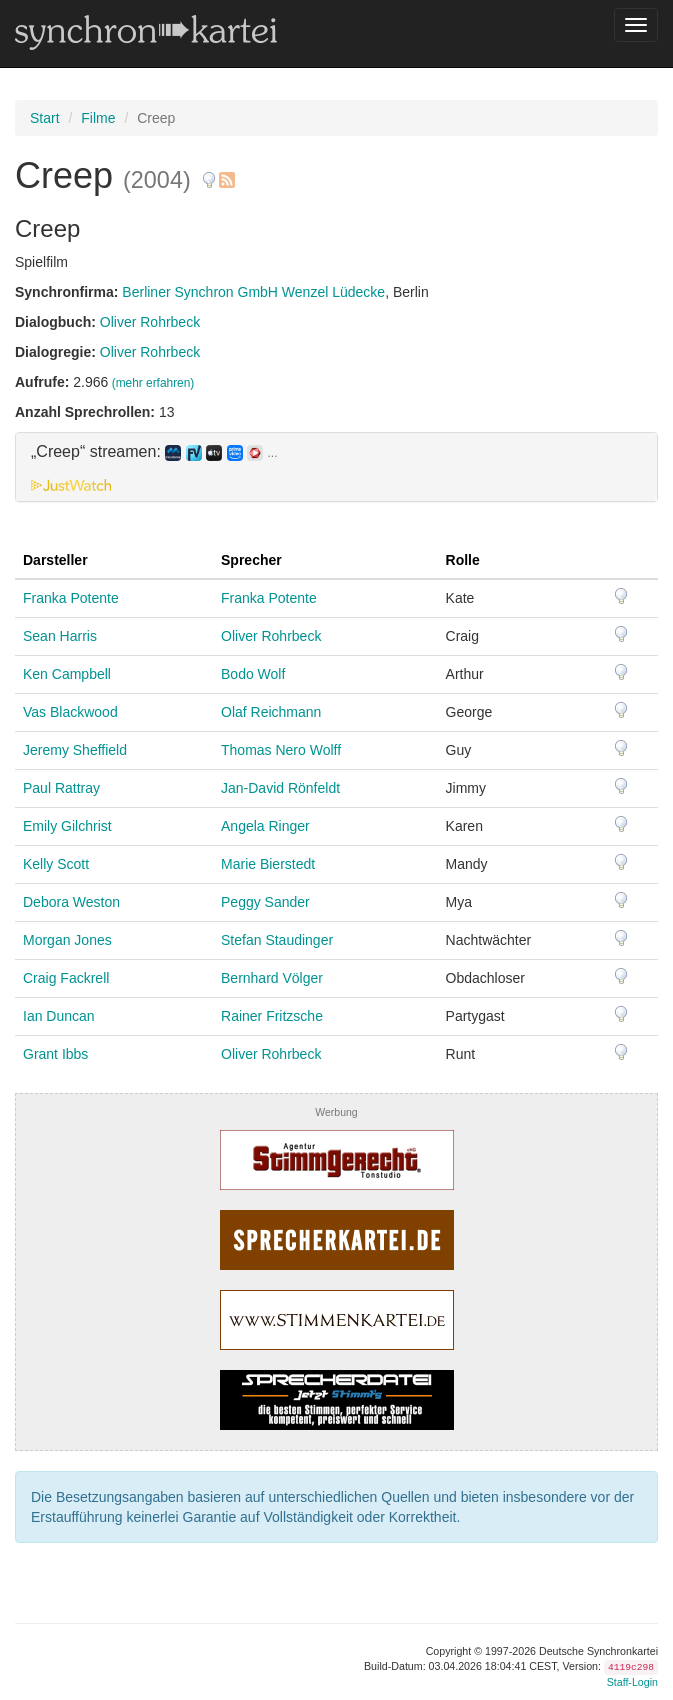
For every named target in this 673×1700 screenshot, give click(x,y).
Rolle (463, 560)
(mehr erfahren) (153, 383)
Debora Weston (71, 902)
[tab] (336, 467)
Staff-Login (632, 1682)
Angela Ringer (265, 826)
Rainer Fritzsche (272, 1016)
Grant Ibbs (55, 1054)
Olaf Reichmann (271, 712)
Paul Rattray (61, 788)
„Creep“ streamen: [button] (154, 452)
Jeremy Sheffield (75, 750)
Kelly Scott (56, 864)
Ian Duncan (59, 1016)
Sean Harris (60, 636)
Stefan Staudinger (277, 940)
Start (45, 118)
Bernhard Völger (272, 978)
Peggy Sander (265, 902)
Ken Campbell (67, 674)
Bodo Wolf (253, 674)
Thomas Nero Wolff (281, 750)
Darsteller (55, 560)
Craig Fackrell (66, 978)
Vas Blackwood (70, 712)
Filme (98, 118)
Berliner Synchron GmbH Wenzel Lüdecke (253, 292)
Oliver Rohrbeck (150, 322)
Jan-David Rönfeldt (280, 788)
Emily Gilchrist (67, 826)
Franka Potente (71, 598)
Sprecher (251, 560)
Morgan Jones (67, 940)
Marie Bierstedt (268, 864)
